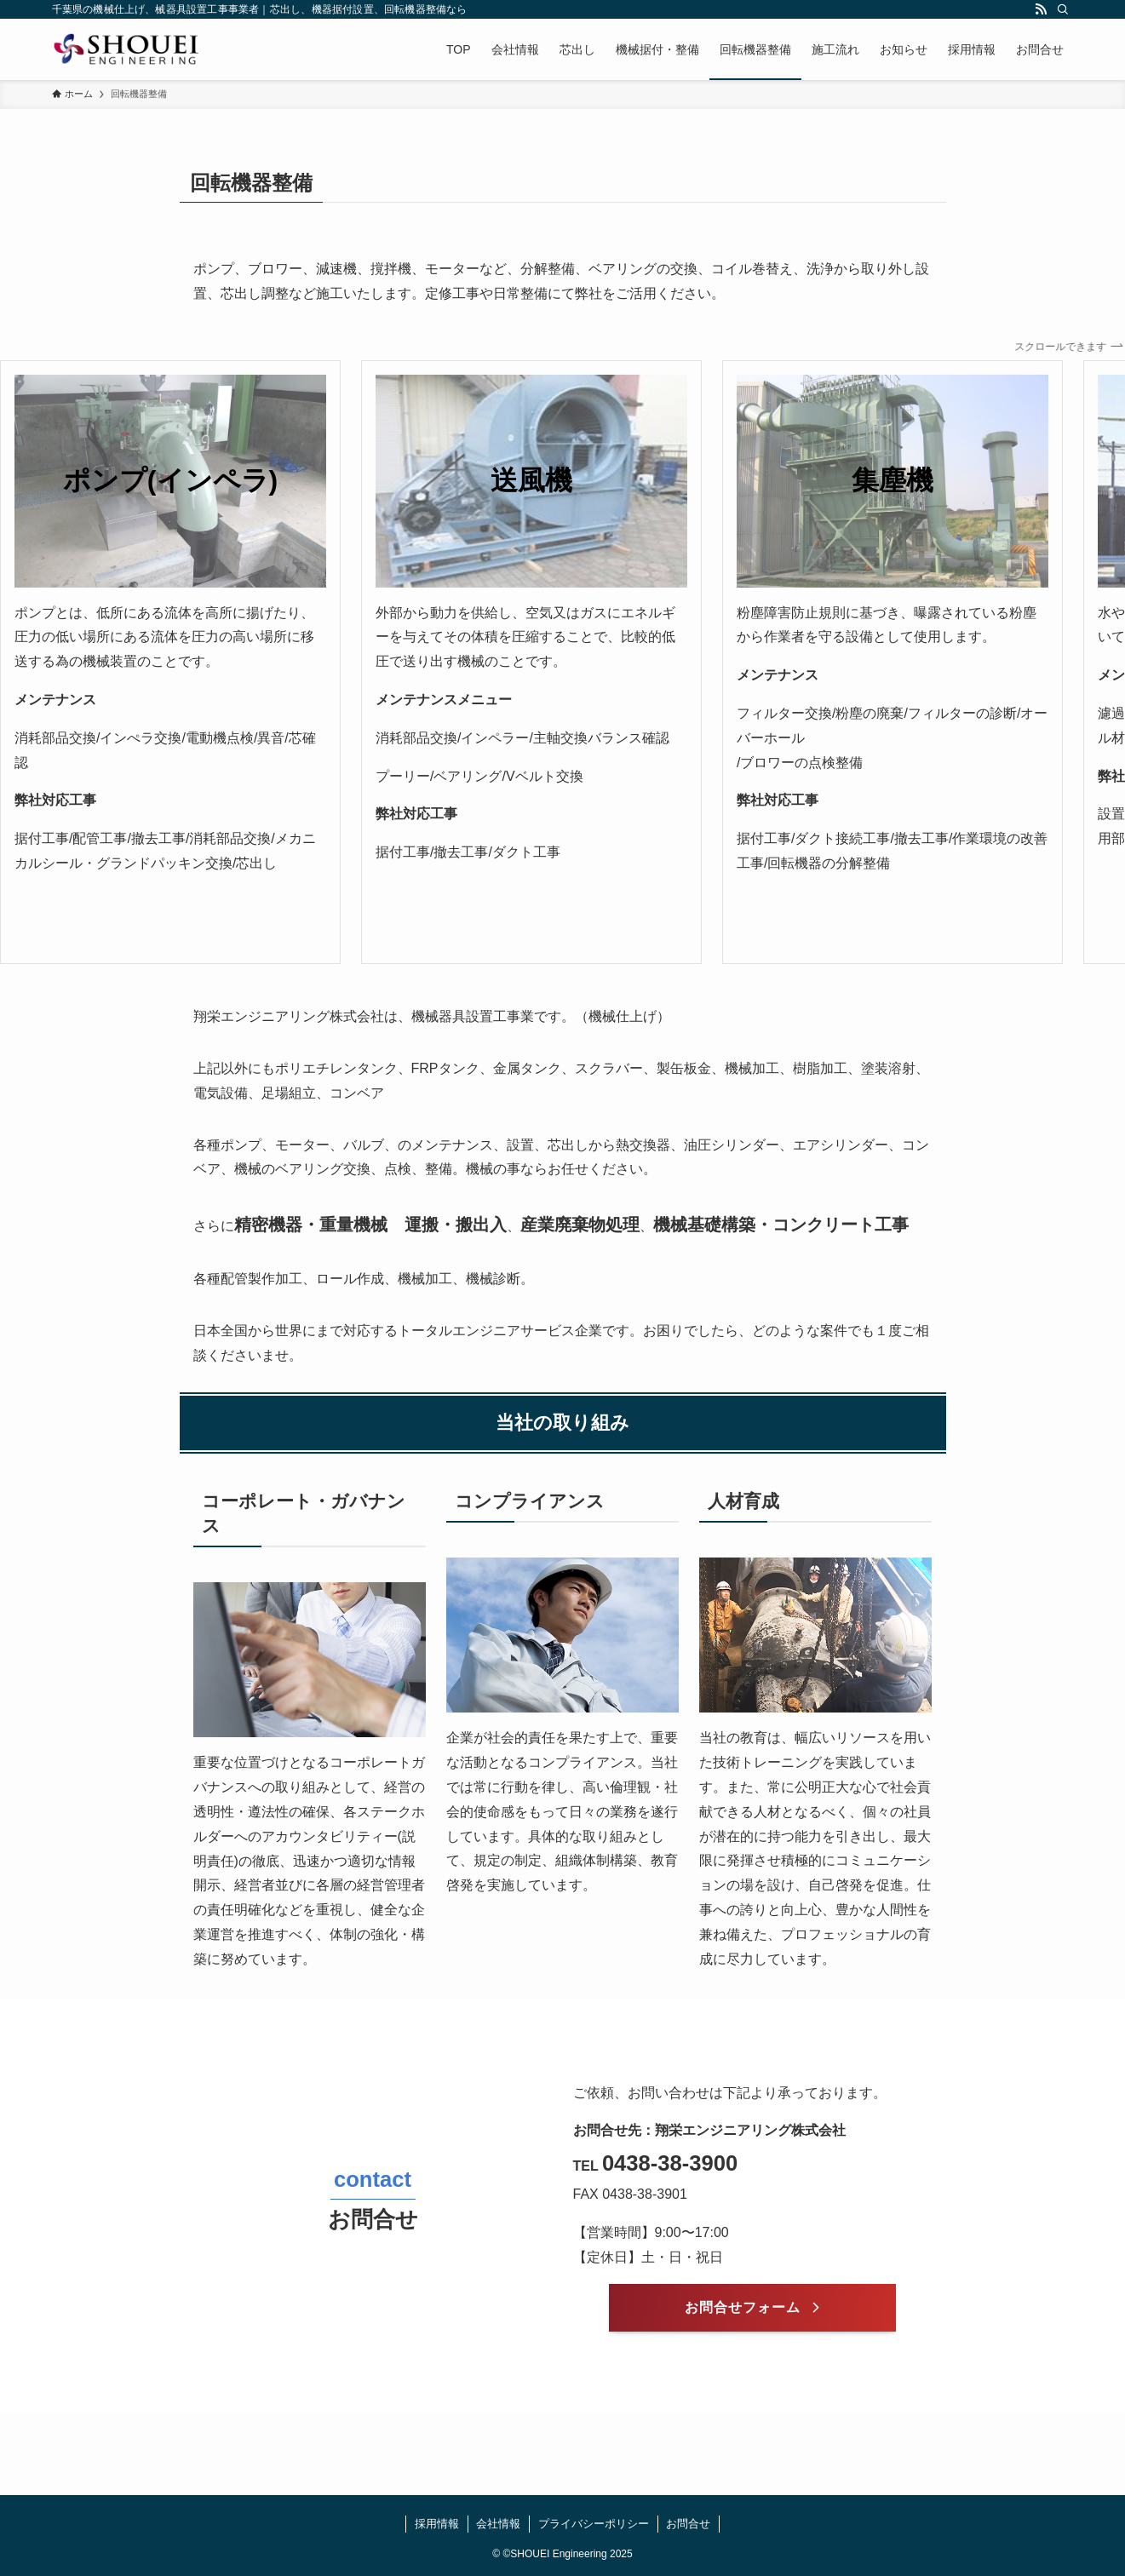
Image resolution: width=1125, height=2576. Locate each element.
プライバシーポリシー (593, 2523)
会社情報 (498, 2523)
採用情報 (437, 2523)
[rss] (1041, 9)
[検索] (1063, 9)
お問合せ (688, 2523)
